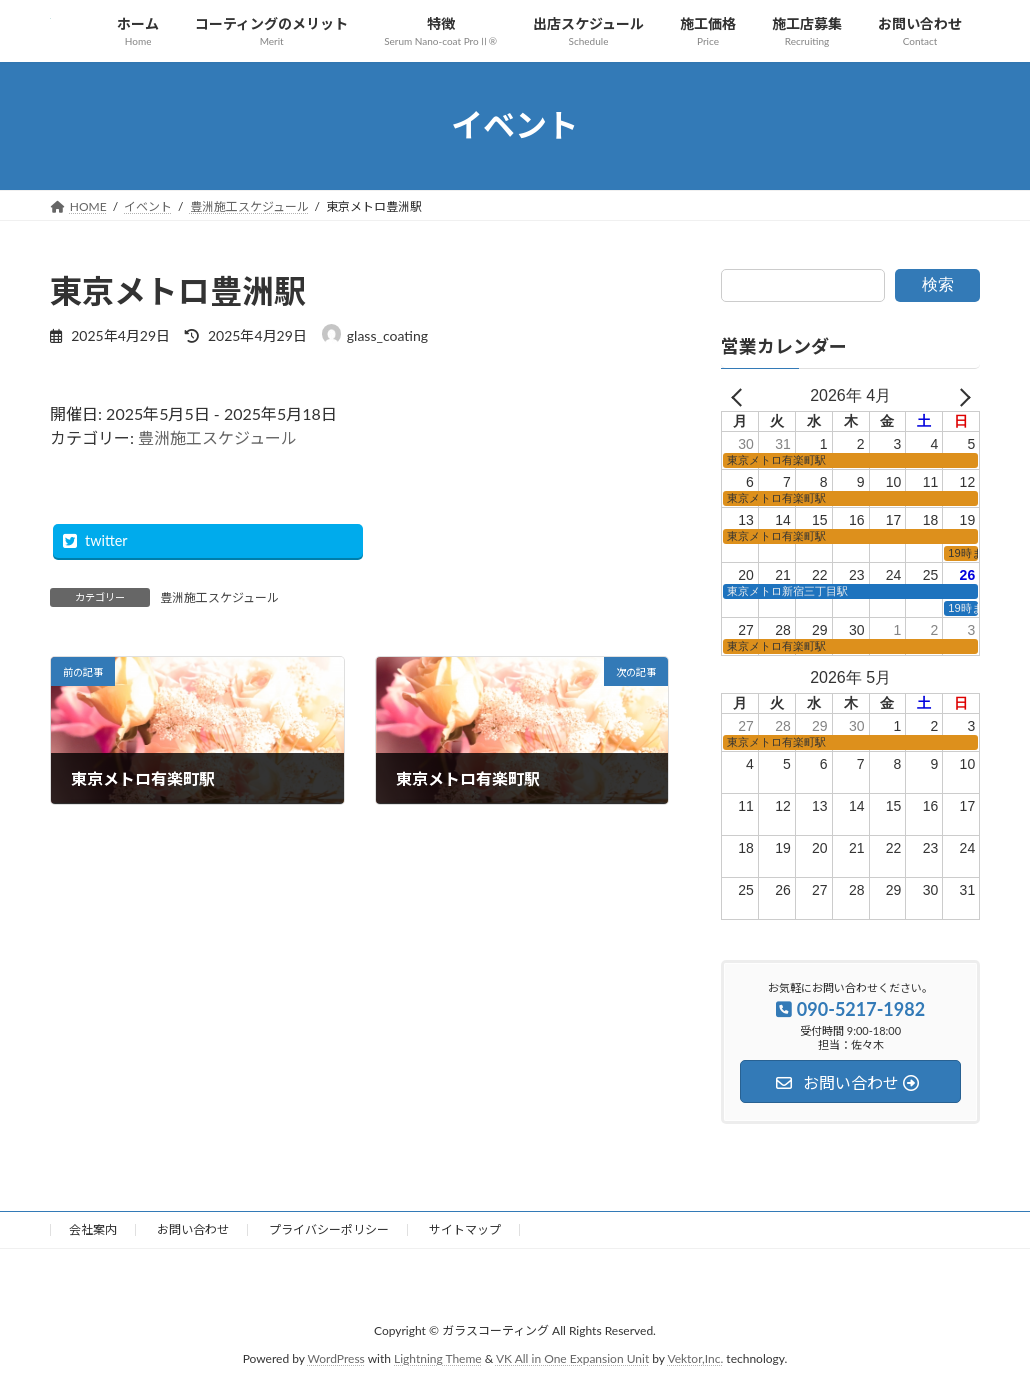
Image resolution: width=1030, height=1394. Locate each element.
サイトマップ (465, 1229)
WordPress (336, 1359)
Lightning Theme (438, 1359)
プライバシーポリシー (329, 1229)
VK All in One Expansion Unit (572, 1359)
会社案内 (93, 1229)
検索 (938, 284)
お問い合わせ (193, 1229)
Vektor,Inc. (695, 1359)
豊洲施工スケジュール (217, 437)
